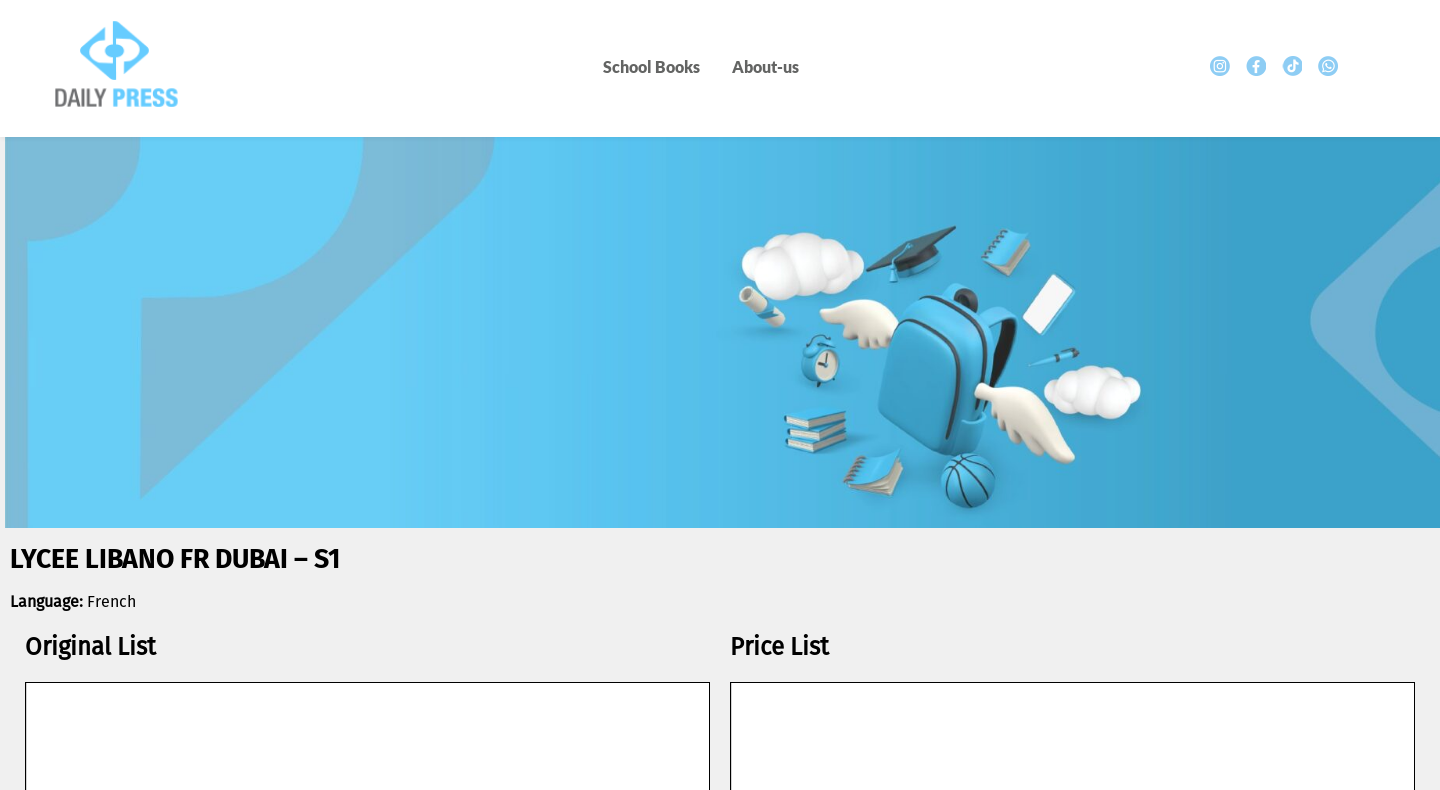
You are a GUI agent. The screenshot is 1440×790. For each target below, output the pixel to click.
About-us (765, 66)
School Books (651, 66)
